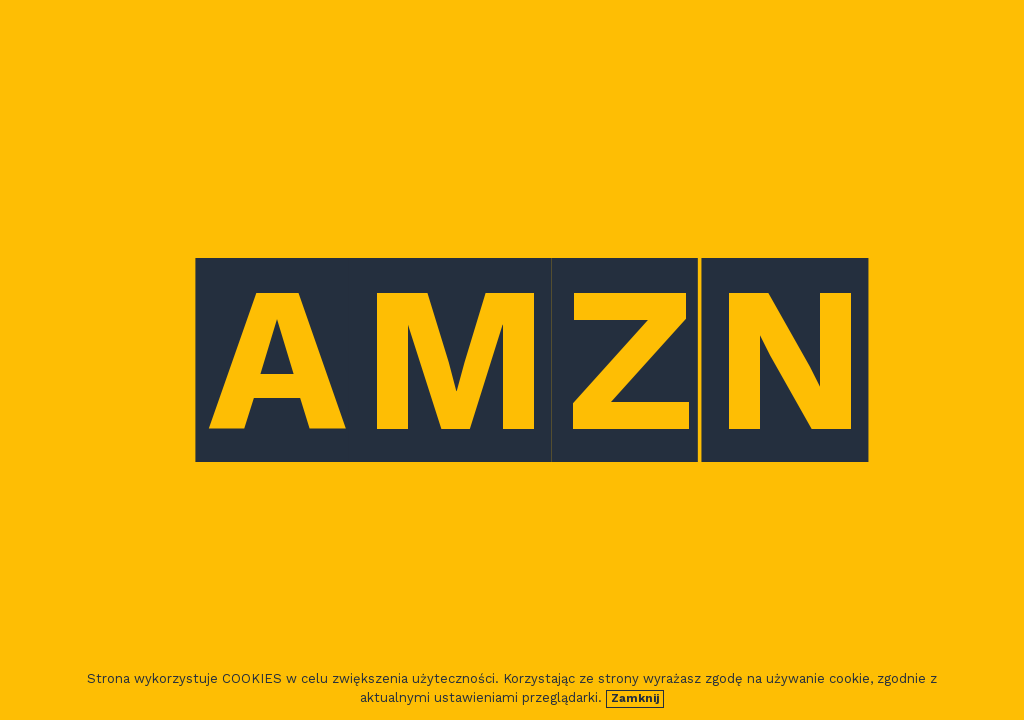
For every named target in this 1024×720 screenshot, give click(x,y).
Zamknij (635, 698)
